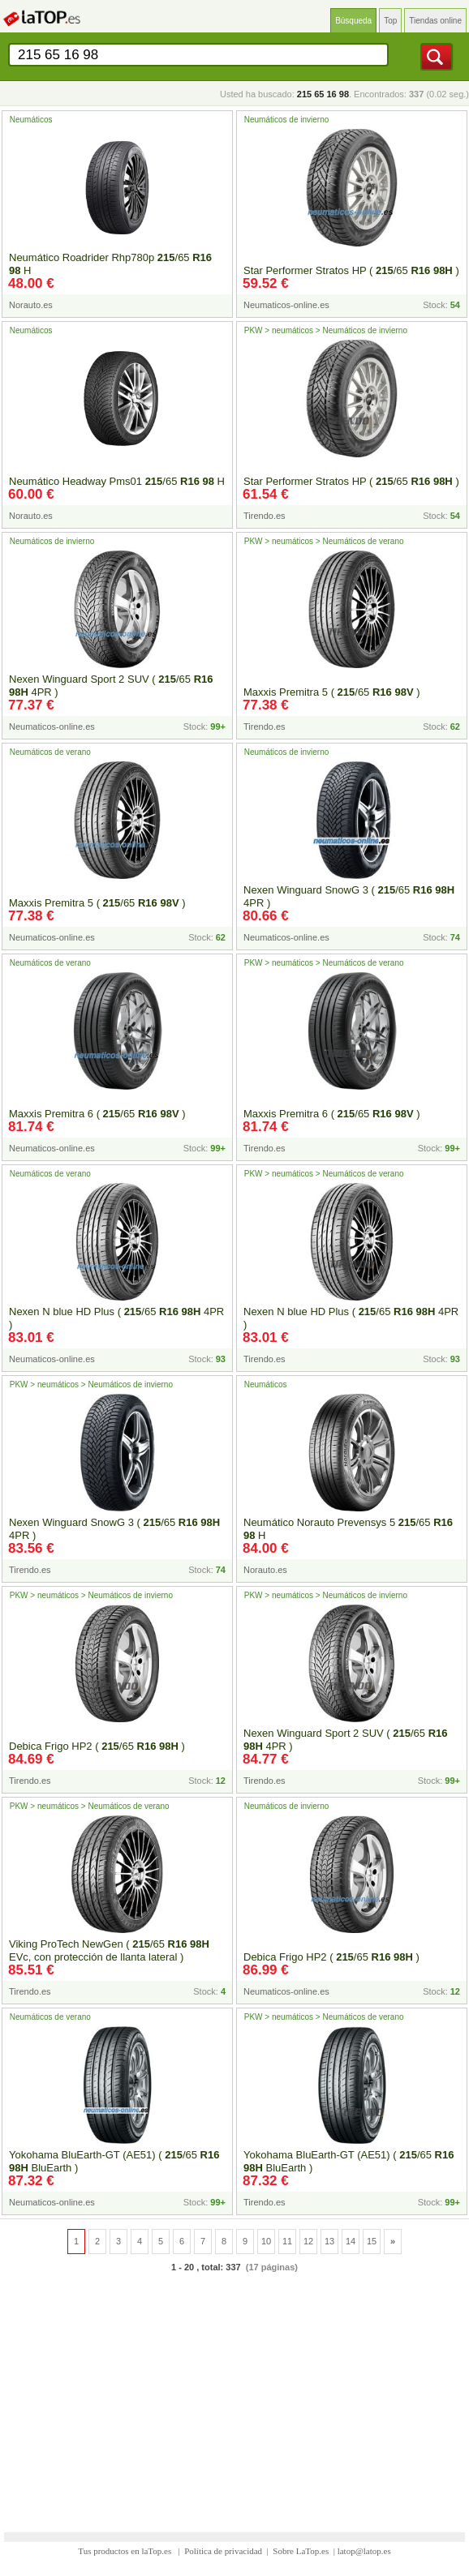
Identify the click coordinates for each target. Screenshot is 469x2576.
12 (308, 2241)
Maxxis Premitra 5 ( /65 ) (331, 692)
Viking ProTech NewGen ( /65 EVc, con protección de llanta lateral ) (109, 1950)
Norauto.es (31, 305)
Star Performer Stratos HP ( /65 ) (351, 270)
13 (329, 2241)
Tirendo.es (264, 516)
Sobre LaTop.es (301, 2551)
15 (371, 2241)
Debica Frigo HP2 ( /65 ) (97, 1746)
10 (266, 2241)
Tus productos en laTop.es (126, 2551)
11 (287, 2241)
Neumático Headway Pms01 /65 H (117, 481)
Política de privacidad (223, 2551)
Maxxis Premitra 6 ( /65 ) (97, 1114)
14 (350, 2241)
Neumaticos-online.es (286, 305)
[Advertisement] (234, 2392)
